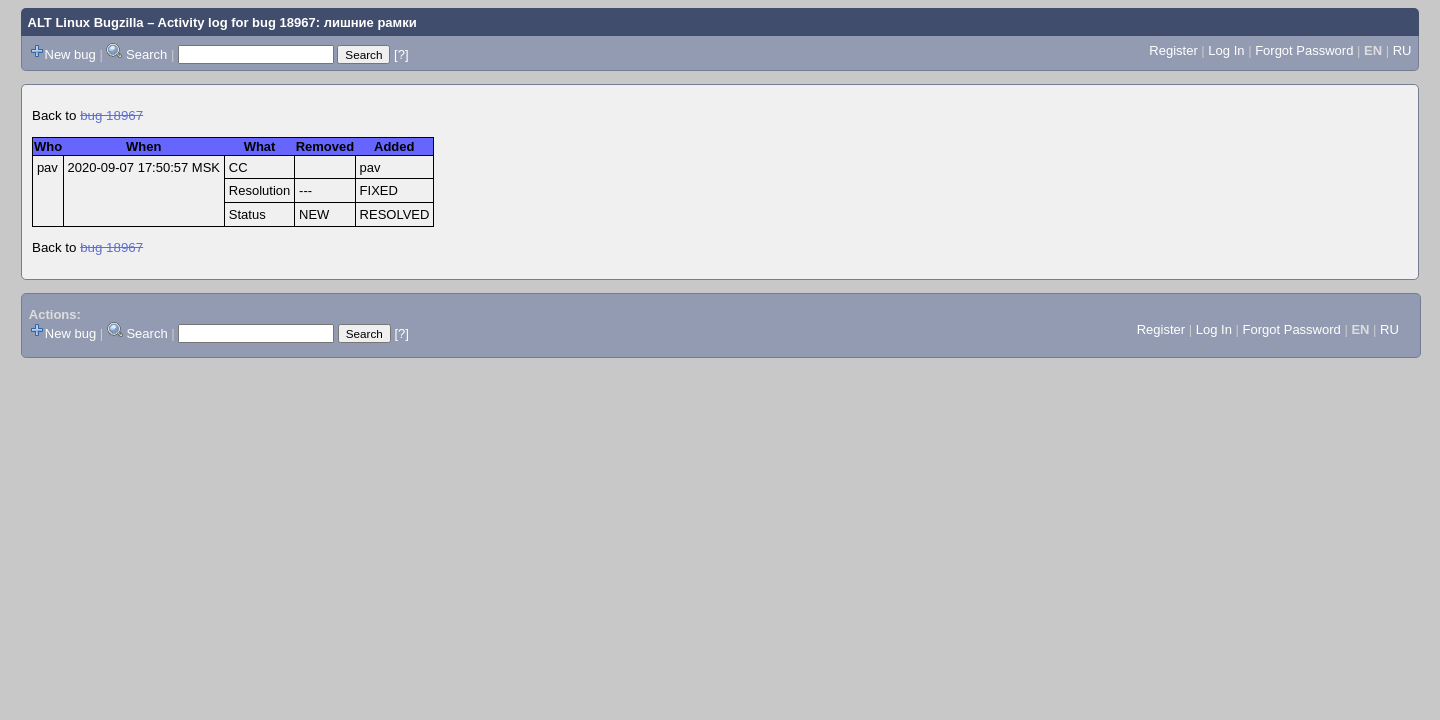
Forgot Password (1304, 50)
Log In (1226, 50)
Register (1173, 50)
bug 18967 (111, 115)
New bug (70, 54)
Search (146, 54)
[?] (401, 54)
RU (1402, 50)
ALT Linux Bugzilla (86, 22)
